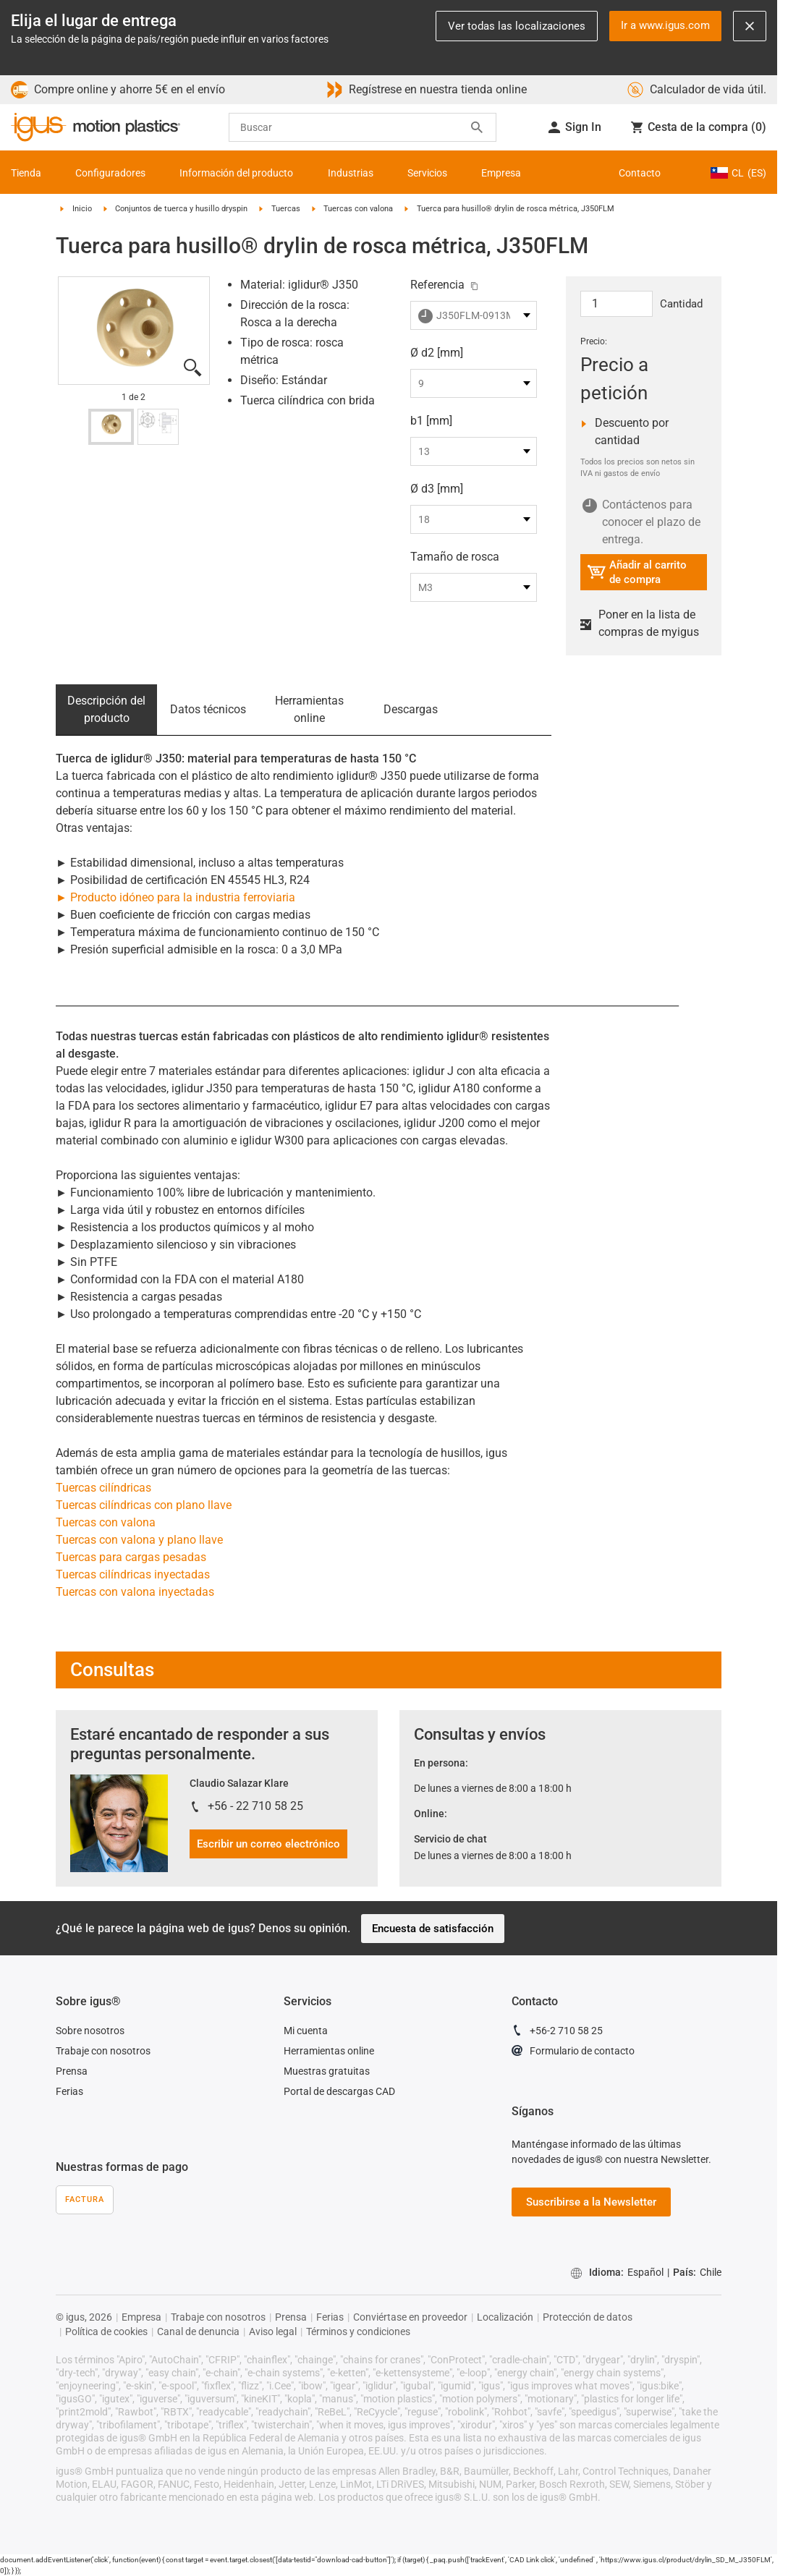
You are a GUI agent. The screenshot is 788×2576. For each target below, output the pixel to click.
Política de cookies (106, 2331)
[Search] (477, 127)
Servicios (427, 173)
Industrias (350, 173)
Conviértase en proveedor (410, 2317)
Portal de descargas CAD (339, 2091)
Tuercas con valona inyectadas (135, 1592)
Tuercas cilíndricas (103, 1488)
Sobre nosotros (90, 2030)
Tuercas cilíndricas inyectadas (133, 1574)
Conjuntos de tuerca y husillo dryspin (181, 208)
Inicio (82, 208)
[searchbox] (362, 127)
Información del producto (236, 173)
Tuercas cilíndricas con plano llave (144, 1505)
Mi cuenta (306, 2030)
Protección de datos (587, 2317)
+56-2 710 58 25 (557, 2033)
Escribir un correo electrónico (268, 1843)
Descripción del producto (106, 709)
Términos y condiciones (358, 2331)
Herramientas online (309, 709)
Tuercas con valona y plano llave (139, 1540)
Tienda (26, 173)
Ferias (69, 2091)
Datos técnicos (208, 709)
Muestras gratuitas (327, 2071)
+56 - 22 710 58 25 (255, 1806)
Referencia (437, 285)
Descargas (411, 709)
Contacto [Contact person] (640, 173)
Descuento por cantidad (635, 432)
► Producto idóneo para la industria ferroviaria (175, 897)
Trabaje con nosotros (103, 2051)
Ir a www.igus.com (665, 25)
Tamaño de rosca (454, 557)
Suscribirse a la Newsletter (591, 2202)
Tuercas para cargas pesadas (131, 1557)
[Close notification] (749, 26)
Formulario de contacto (573, 2053)
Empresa (501, 173)
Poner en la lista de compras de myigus (639, 623)
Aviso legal (273, 2331)
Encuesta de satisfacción (432, 1928)
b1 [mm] (431, 421)
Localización (505, 2317)
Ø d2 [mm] (436, 353)
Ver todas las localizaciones (516, 26)
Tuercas (285, 208)
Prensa (72, 2071)
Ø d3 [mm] (436, 489)
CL (738, 173)
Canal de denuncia (198, 2331)
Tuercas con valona (358, 208)
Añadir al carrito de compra (637, 572)
